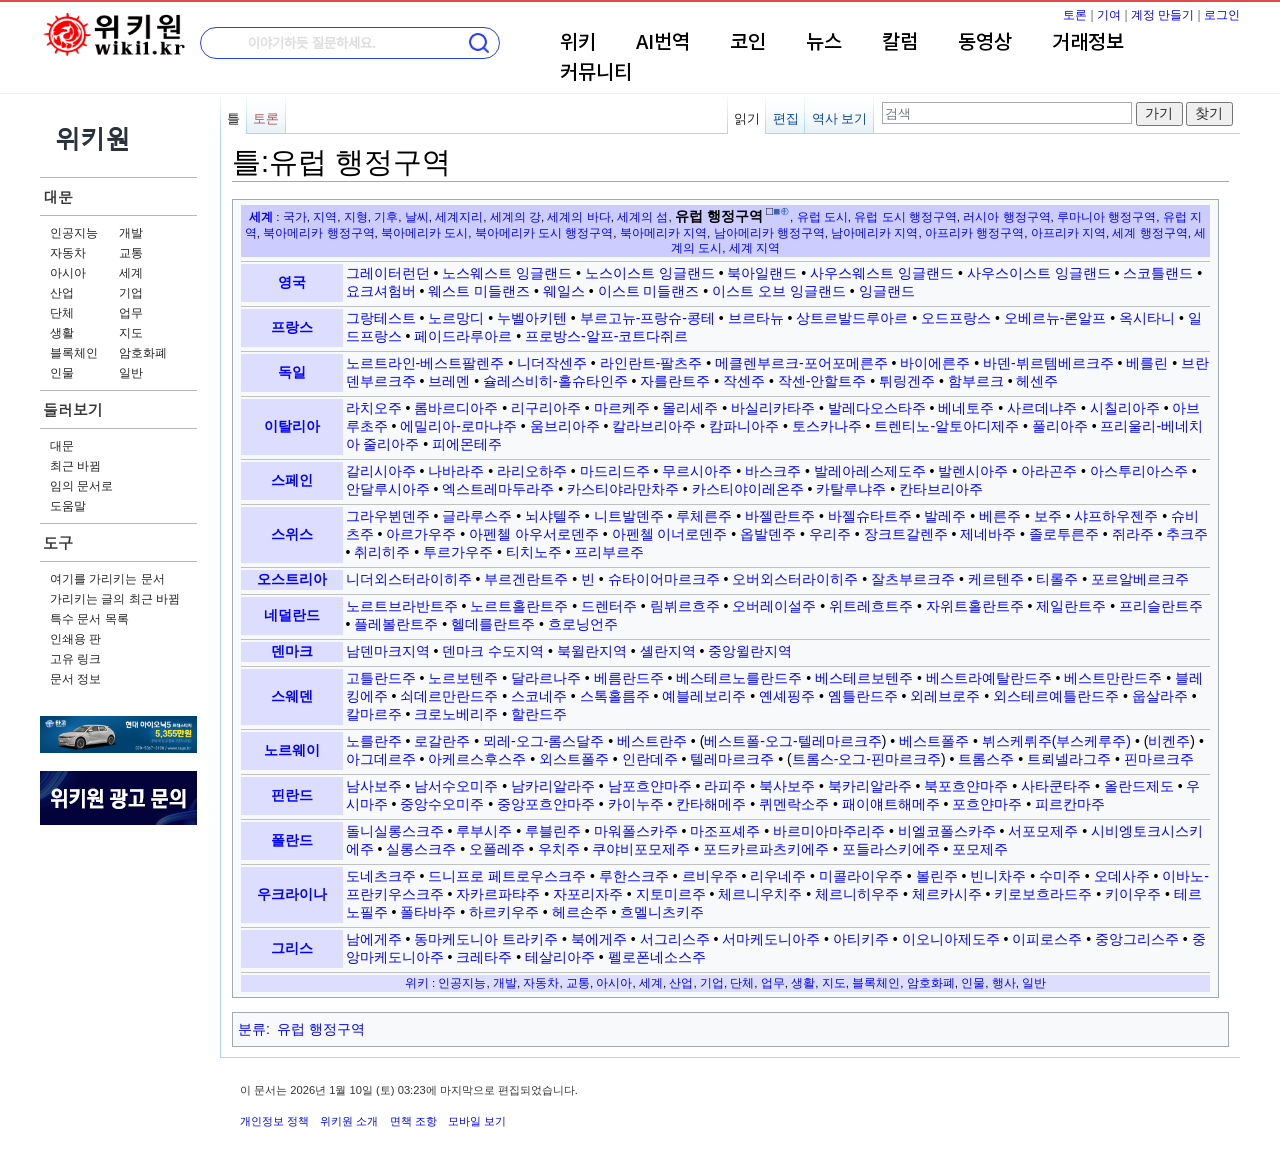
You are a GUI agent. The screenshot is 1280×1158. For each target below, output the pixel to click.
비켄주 (1169, 741)
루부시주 (484, 831)
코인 (748, 43)
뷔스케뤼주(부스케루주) (1056, 741)
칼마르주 (374, 714)
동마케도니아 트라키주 (486, 939)
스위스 (292, 534)
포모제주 (980, 849)
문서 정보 (75, 679)
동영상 (985, 43)
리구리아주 (546, 408)
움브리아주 (565, 426)
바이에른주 (935, 363)
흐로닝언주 (583, 624)
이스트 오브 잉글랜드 (779, 291)
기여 (1109, 15)
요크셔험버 (381, 291)
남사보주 (374, 786)
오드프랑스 (956, 318)
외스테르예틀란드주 (1056, 696)
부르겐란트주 (526, 579)
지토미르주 (671, 894)
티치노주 (534, 552)
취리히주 (382, 552)
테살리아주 (560, 957)
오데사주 (1122, 876)
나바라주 (456, 471)
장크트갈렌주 (906, 534)
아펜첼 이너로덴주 (670, 534)
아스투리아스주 (1139, 471)
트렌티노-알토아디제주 (946, 426)
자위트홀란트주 (975, 606)
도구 (58, 542)
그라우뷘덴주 (388, 516)
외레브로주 (945, 696)
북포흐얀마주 (966, 786)
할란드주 (539, 714)
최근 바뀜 (75, 466)
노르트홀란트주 (519, 606)
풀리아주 (1060, 426)
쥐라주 (1133, 534)
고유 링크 (75, 659)
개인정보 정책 (274, 1121)
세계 (131, 273)
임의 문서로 (81, 486)
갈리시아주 (381, 471)
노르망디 (456, 318)
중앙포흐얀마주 (546, 804)
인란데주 (650, 759)
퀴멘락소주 (794, 804)
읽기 (747, 118)
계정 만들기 (1162, 15)
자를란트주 (675, 381)
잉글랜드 (887, 291)
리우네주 (778, 876)
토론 (1075, 15)
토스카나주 (827, 426)
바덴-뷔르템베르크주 (1048, 363)
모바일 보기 (477, 1121)
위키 (578, 43)
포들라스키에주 (891, 849)
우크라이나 (292, 894)
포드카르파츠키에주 (766, 849)
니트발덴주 (629, 516)
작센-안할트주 (822, 381)
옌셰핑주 (787, 696)
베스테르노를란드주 (739, 678)
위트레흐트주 (871, 606)
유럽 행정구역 (321, 1029)
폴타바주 (428, 912)
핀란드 (292, 795)
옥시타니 (1147, 318)
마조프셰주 (725, 831)
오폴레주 (497, 849)
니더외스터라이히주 (409, 579)
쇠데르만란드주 (449, 696)
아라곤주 (1049, 471)
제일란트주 (1071, 606)
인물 (62, 373)
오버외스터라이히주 (795, 579)
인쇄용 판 (75, 639)
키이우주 (1133, 894)
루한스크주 (634, 876)
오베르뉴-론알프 (1055, 318)
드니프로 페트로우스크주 (507, 876)
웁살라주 (1160, 696)
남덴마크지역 (388, 651)
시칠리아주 (1125, 408)
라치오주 (374, 408)
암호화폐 (143, 353)
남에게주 (374, 939)
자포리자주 (588, 894)
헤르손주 (580, 912)
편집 (786, 118)
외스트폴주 (574, 759)
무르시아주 (697, 471)
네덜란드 (292, 615)
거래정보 (1088, 43)
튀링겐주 (907, 381)
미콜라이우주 (861, 876)
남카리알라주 (553, 786)
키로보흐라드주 (1043, 894)
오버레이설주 (774, 606)
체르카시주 (947, 894)
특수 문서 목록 (89, 619)
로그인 (1222, 15)
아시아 (68, 273)
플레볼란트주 (396, 624)
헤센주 (1037, 381)
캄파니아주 (744, 426)
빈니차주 (998, 876)
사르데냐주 (1042, 408)
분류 (252, 1029)
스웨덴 (292, 696)
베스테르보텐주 (864, 678)
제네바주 (988, 534)
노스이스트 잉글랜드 (650, 273)
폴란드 (292, 840)
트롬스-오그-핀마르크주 (866, 759)
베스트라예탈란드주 (989, 678)
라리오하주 (532, 471)
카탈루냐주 (851, 489)
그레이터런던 (388, 273)
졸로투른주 (1064, 534)
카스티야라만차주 (623, 489)
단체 (62, 313)
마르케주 (622, 408)
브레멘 (449, 381)
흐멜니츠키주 (662, 912)
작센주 (744, 381)
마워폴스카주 (636, 831)
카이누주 (636, 804)
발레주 (945, 516)
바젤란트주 (780, 516)
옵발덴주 (768, 534)
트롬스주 (986, 759)
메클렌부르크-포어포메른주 (801, 363)
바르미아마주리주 (829, 831)
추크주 (1187, 534)
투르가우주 (458, 552)
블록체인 (74, 353)
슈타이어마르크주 (664, 579)
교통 (131, 253)
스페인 (292, 480)
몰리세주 (690, 408)
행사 (1004, 982)
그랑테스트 (381, 318)
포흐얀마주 (987, 804)
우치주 (559, 849)
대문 (58, 196)
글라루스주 (477, 516)
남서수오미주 (456, 786)
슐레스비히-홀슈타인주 (555, 381)
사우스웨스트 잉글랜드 (882, 273)
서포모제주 (1043, 831)
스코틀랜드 (1158, 273)
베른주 (1000, 516)
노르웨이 (292, 750)
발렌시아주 (973, 471)
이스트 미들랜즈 (649, 291)
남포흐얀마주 (650, 786)
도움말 (68, 506)
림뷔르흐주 (685, 606)
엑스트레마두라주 (498, 489)
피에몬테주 (467, 444)
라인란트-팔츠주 (651, 363)
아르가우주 (421, 534)
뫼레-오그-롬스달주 (543, 741)
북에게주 (599, 939)
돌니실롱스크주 (395, 831)
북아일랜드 (762, 273)
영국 (292, 282)
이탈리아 (292, 426)
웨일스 (564, 291)
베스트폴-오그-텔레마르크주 (792, 741)
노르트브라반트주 (402, 606)
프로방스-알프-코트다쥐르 (606, 336)
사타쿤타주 (1056, 786)
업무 (131, 313)
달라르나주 (546, 678)
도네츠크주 (381, 876)
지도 (131, 333)
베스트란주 (652, 741)
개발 (131, 233)
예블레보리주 (704, 696)
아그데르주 (381, 759)
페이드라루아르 (463, 336)
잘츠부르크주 (913, 579)
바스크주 (773, 471)
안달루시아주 (388, 489)
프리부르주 (609, 552)
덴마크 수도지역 (493, 651)
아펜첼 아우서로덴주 (534, 534)
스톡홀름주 (615, 696)
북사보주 (787, 786)
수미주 (1060, 876)
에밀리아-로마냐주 (458, 426)
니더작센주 (552, 363)
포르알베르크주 (1140, 579)
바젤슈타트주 (870, 516)
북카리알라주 (870, 786)
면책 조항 (413, 1121)
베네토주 (966, 408)
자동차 (68, 253)
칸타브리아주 (941, 489)
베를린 (1147, 363)
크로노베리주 (456, 714)
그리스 (292, 948)
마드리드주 (615, 471)
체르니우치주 (760, 894)
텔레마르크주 (732, 759)
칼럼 (900, 43)
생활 (62, 333)
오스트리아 (292, 579)
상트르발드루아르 (852, 318)
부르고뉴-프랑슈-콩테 (647, 318)
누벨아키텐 (532, 318)
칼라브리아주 (654, 426)
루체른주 (704, 516)
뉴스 (824, 43)
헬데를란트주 (493, 624)
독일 (292, 372)
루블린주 (553, 831)
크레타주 (484, 957)
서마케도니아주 (771, 939)
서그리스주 (675, 939)
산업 (62, 293)
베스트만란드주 (1113, 678)
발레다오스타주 (877, 408)
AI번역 (663, 43)
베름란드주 (629, 678)
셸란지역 (668, 651)
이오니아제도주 (951, 939)
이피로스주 (1047, 939)
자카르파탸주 (498, 894)
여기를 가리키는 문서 (107, 579)
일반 (131, 373)
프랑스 (292, 327)
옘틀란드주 (863, 696)
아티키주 (861, 939)
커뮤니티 (596, 73)
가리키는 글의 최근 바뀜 (115, 599)
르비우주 (710, 876)
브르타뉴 (756, 318)
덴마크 (292, 651)
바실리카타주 (773, 408)
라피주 (725, 786)
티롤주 (1057, 579)
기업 (131, 293)
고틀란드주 (381, 678)
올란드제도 (1139, 786)
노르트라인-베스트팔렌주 (425, 363)
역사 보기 (840, 118)
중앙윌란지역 (750, 651)
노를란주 (374, 741)
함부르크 (976, 381)
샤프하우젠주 (1116, 516)
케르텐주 (996, 579)
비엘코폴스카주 (947, 831)
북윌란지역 (592, 651)
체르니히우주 (857, 894)
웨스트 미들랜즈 (479, 291)
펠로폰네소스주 (657, 957)
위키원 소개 (349, 1121)
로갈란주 (442, 741)
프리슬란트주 (1161, 606)
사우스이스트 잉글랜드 (1039, 273)
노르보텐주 (463, 678)
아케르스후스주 (477, 759)
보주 (1048, 516)
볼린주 (937, 876)
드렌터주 (609, 606)
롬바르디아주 (456, 408)
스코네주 (539, 696)
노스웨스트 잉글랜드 (507, 273)
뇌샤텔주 (553, 516)
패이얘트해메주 (891, 804)
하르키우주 (504, 912)
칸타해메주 (711, 804)
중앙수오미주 (442, 804)
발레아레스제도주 (870, 471)
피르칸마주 (1070, 804)
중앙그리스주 (1137, 939)
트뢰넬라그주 (1069, 759)
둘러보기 (73, 409)
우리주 (830, 534)
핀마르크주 (1159, 759)
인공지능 (74, 233)
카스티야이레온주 (748, 489)
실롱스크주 (421, 849)
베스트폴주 (934, 741)
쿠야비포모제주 (641, 849)
